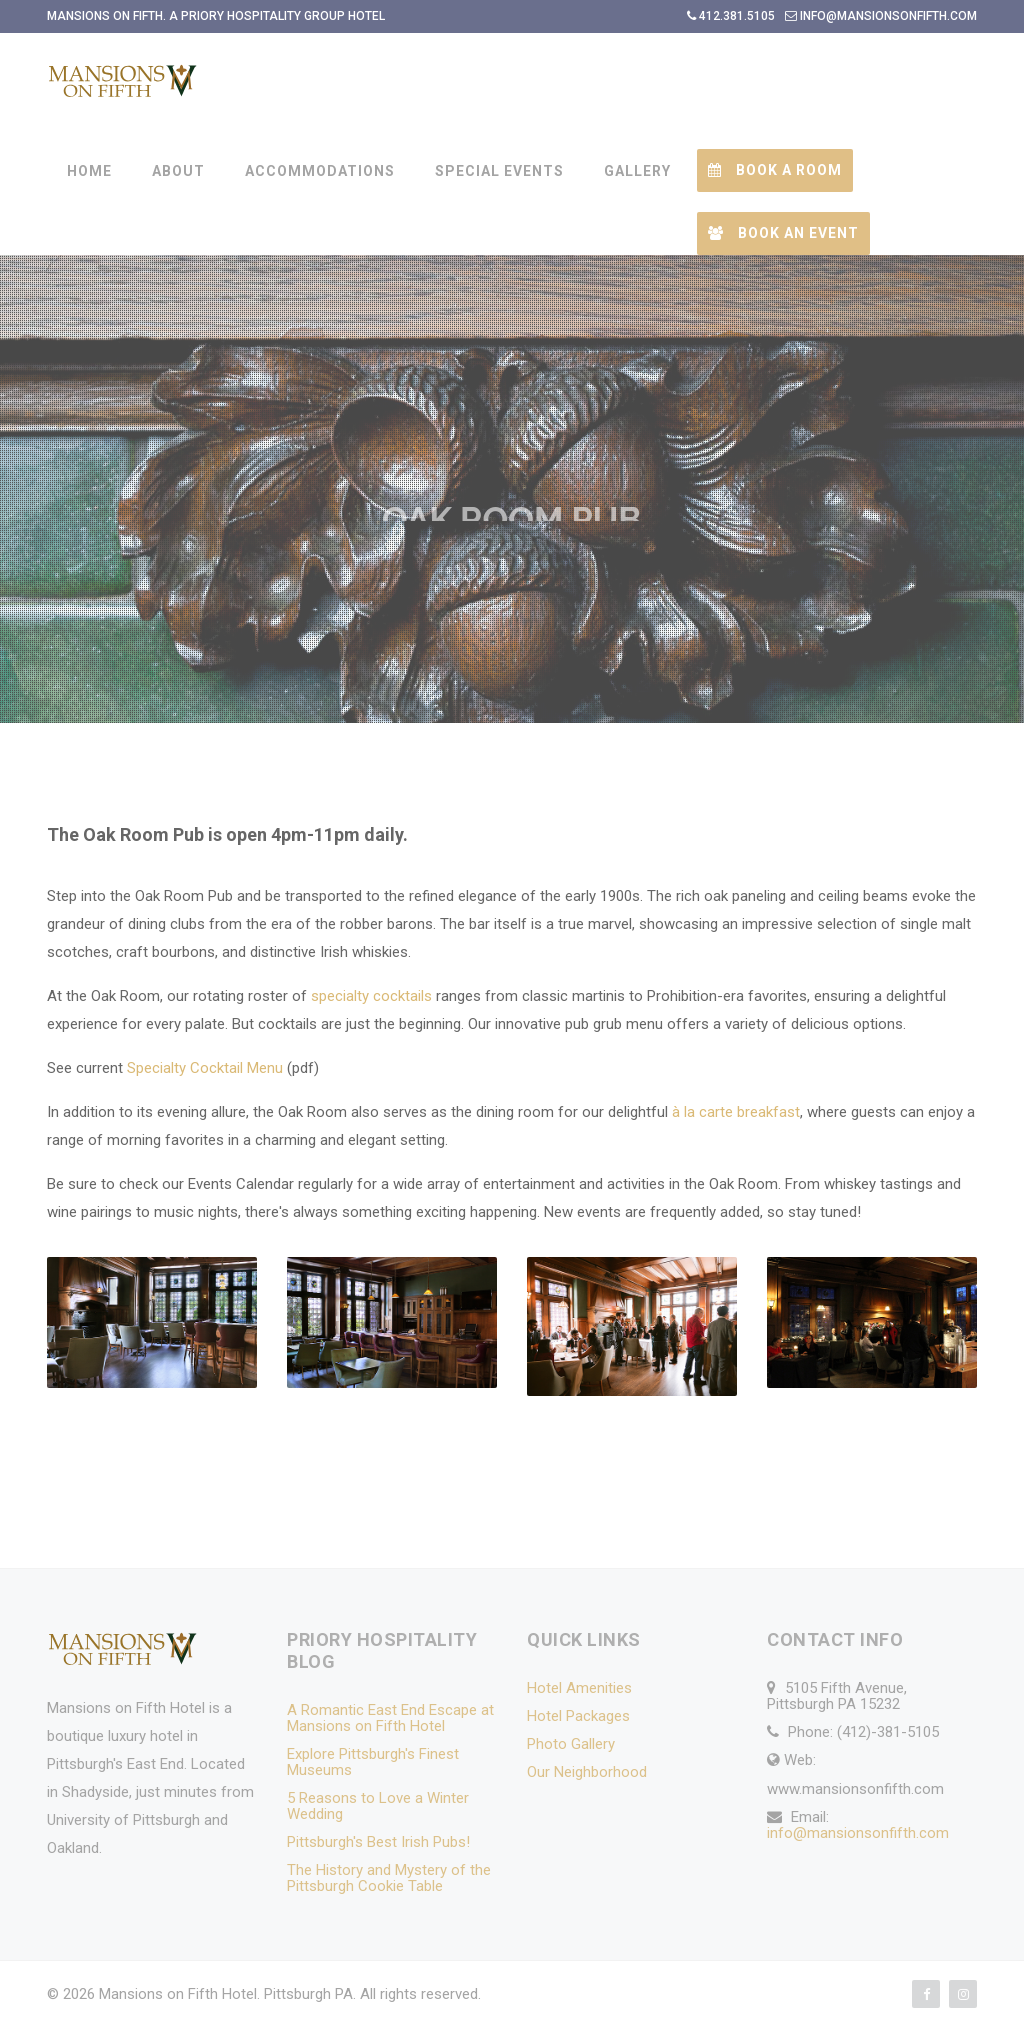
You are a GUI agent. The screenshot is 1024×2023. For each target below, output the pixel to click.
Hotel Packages (578, 1716)
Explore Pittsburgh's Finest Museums (373, 1762)
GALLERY (637, 171)
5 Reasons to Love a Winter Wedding (378, 1806)
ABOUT (178, 171)
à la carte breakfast (736, 1112)
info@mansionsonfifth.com (858, 1833)
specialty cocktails (371, 996)
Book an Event (783, 233)
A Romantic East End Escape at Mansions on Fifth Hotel (390, 1718)
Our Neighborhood (587, 1772)
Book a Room (775, 170)
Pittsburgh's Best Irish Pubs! (378, 1842)
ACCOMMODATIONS (320, 171)
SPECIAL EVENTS (499, 171)
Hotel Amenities (579, 1688)
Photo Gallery (571, 1744)
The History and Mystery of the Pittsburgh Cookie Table (389, 1878)
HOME (89, 171)
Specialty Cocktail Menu (205, 1068)
